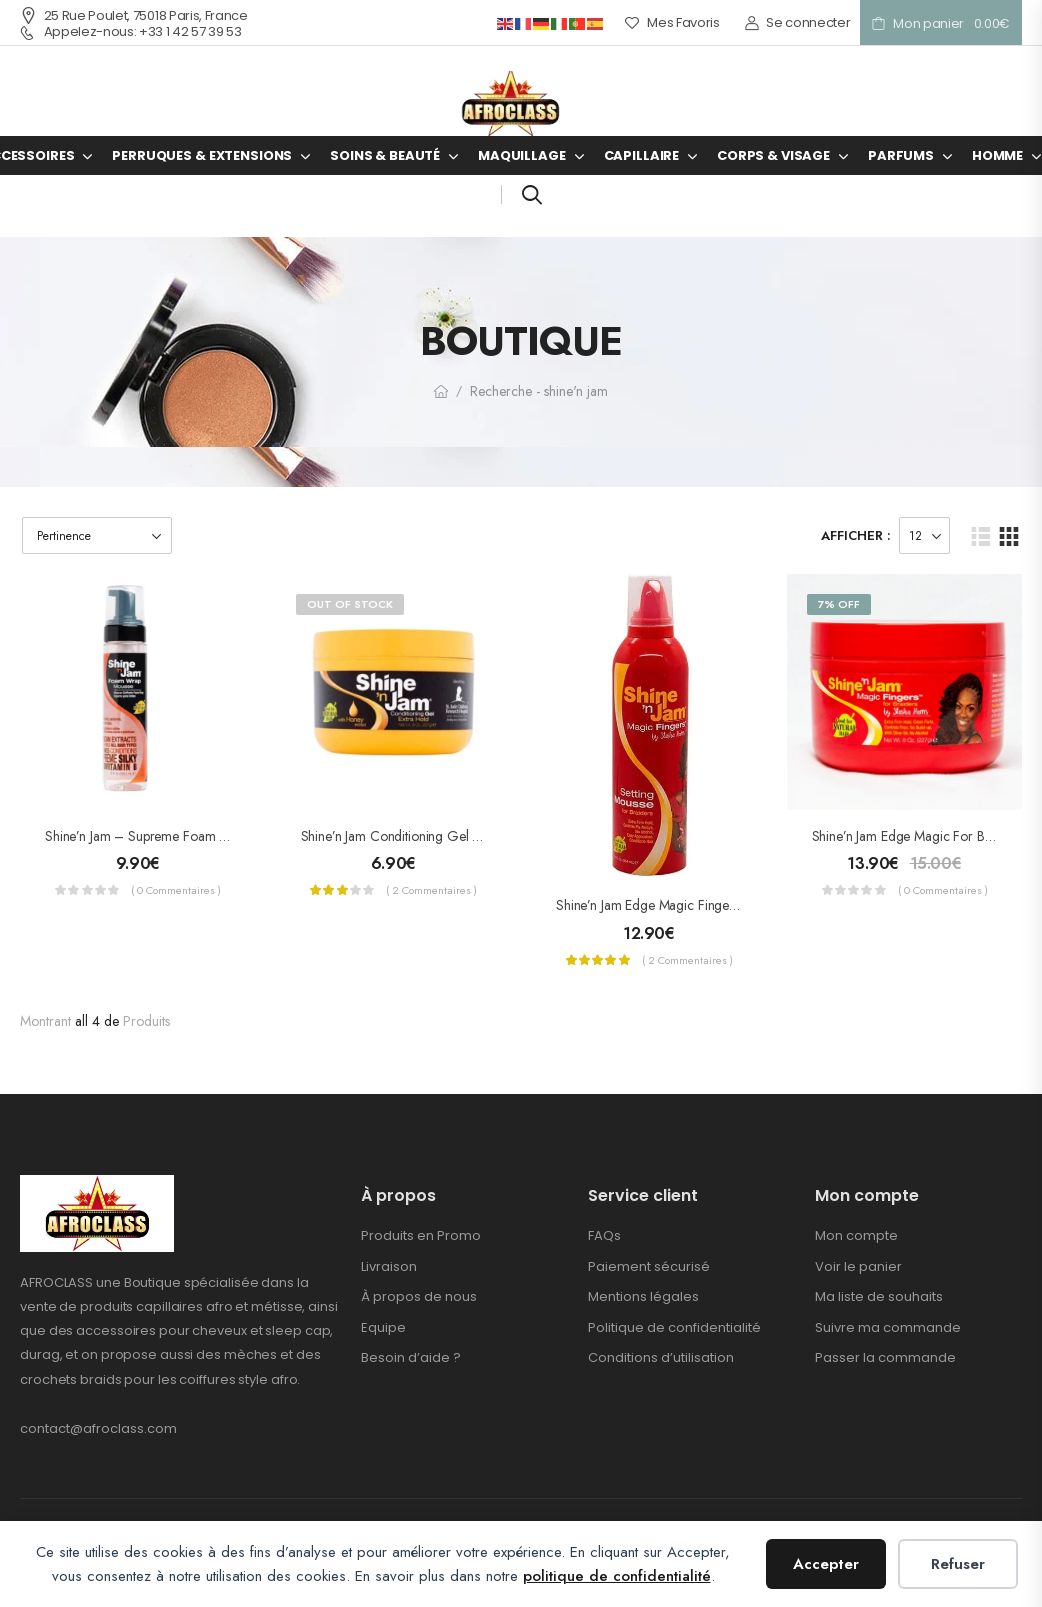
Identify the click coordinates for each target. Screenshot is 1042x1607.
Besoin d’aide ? (411, 1357)
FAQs (604, 1235)
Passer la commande (885, 1357)
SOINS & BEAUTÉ (385, 155)
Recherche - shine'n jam (539, 391)
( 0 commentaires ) (176, 890)
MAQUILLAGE (522, 155)
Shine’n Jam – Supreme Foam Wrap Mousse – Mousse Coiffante (228, 836)
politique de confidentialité (617, 1576)
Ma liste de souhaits (879, 1296)
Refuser (958, 1564)
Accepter (826, 1564)
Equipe (383, 1327)
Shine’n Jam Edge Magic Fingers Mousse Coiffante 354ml (719, 905)
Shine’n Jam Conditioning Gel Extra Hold (417, 836)
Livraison (389, 1266)
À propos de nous (419, 1296)
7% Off (839, 604)
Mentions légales (643, 1296)
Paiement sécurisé (649, 1266)
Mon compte (856, 1235)
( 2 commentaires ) (431, 890)
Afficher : (856, 535)
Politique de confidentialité (674, 1327)
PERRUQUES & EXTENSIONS (202, 155)
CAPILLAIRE (642, 155)
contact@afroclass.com (98, 1428)
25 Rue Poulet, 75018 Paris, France (134, 15)
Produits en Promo (421, 1235)
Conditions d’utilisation (661, 1357)
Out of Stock (350, 604)
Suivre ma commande (888, 1327)
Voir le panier (858, 1266)
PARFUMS (901, 155)
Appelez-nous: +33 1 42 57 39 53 (131, 32)
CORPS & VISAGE (773, 155)
